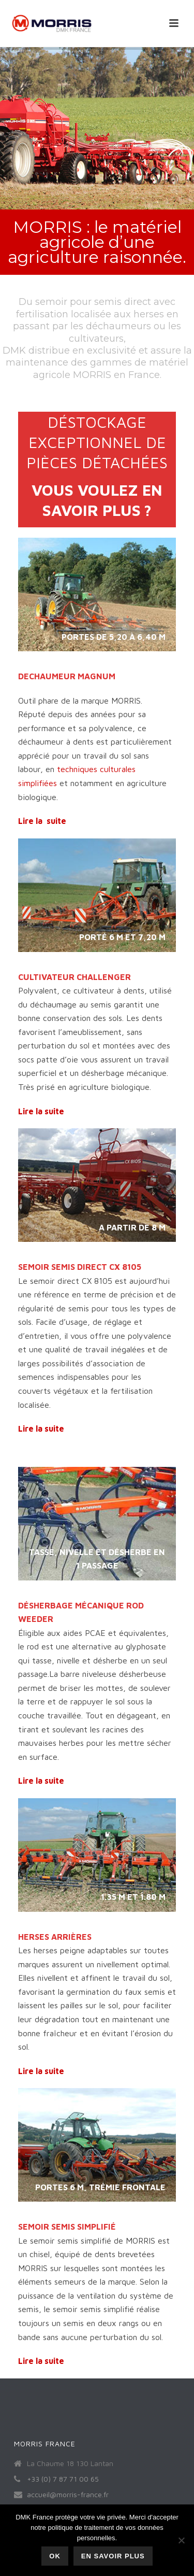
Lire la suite (42, 820)
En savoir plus (113, 2556)
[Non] (181, 2540)
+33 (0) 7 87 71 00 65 (63, 2478)
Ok (55, 2556)
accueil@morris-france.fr (68, 2494)
